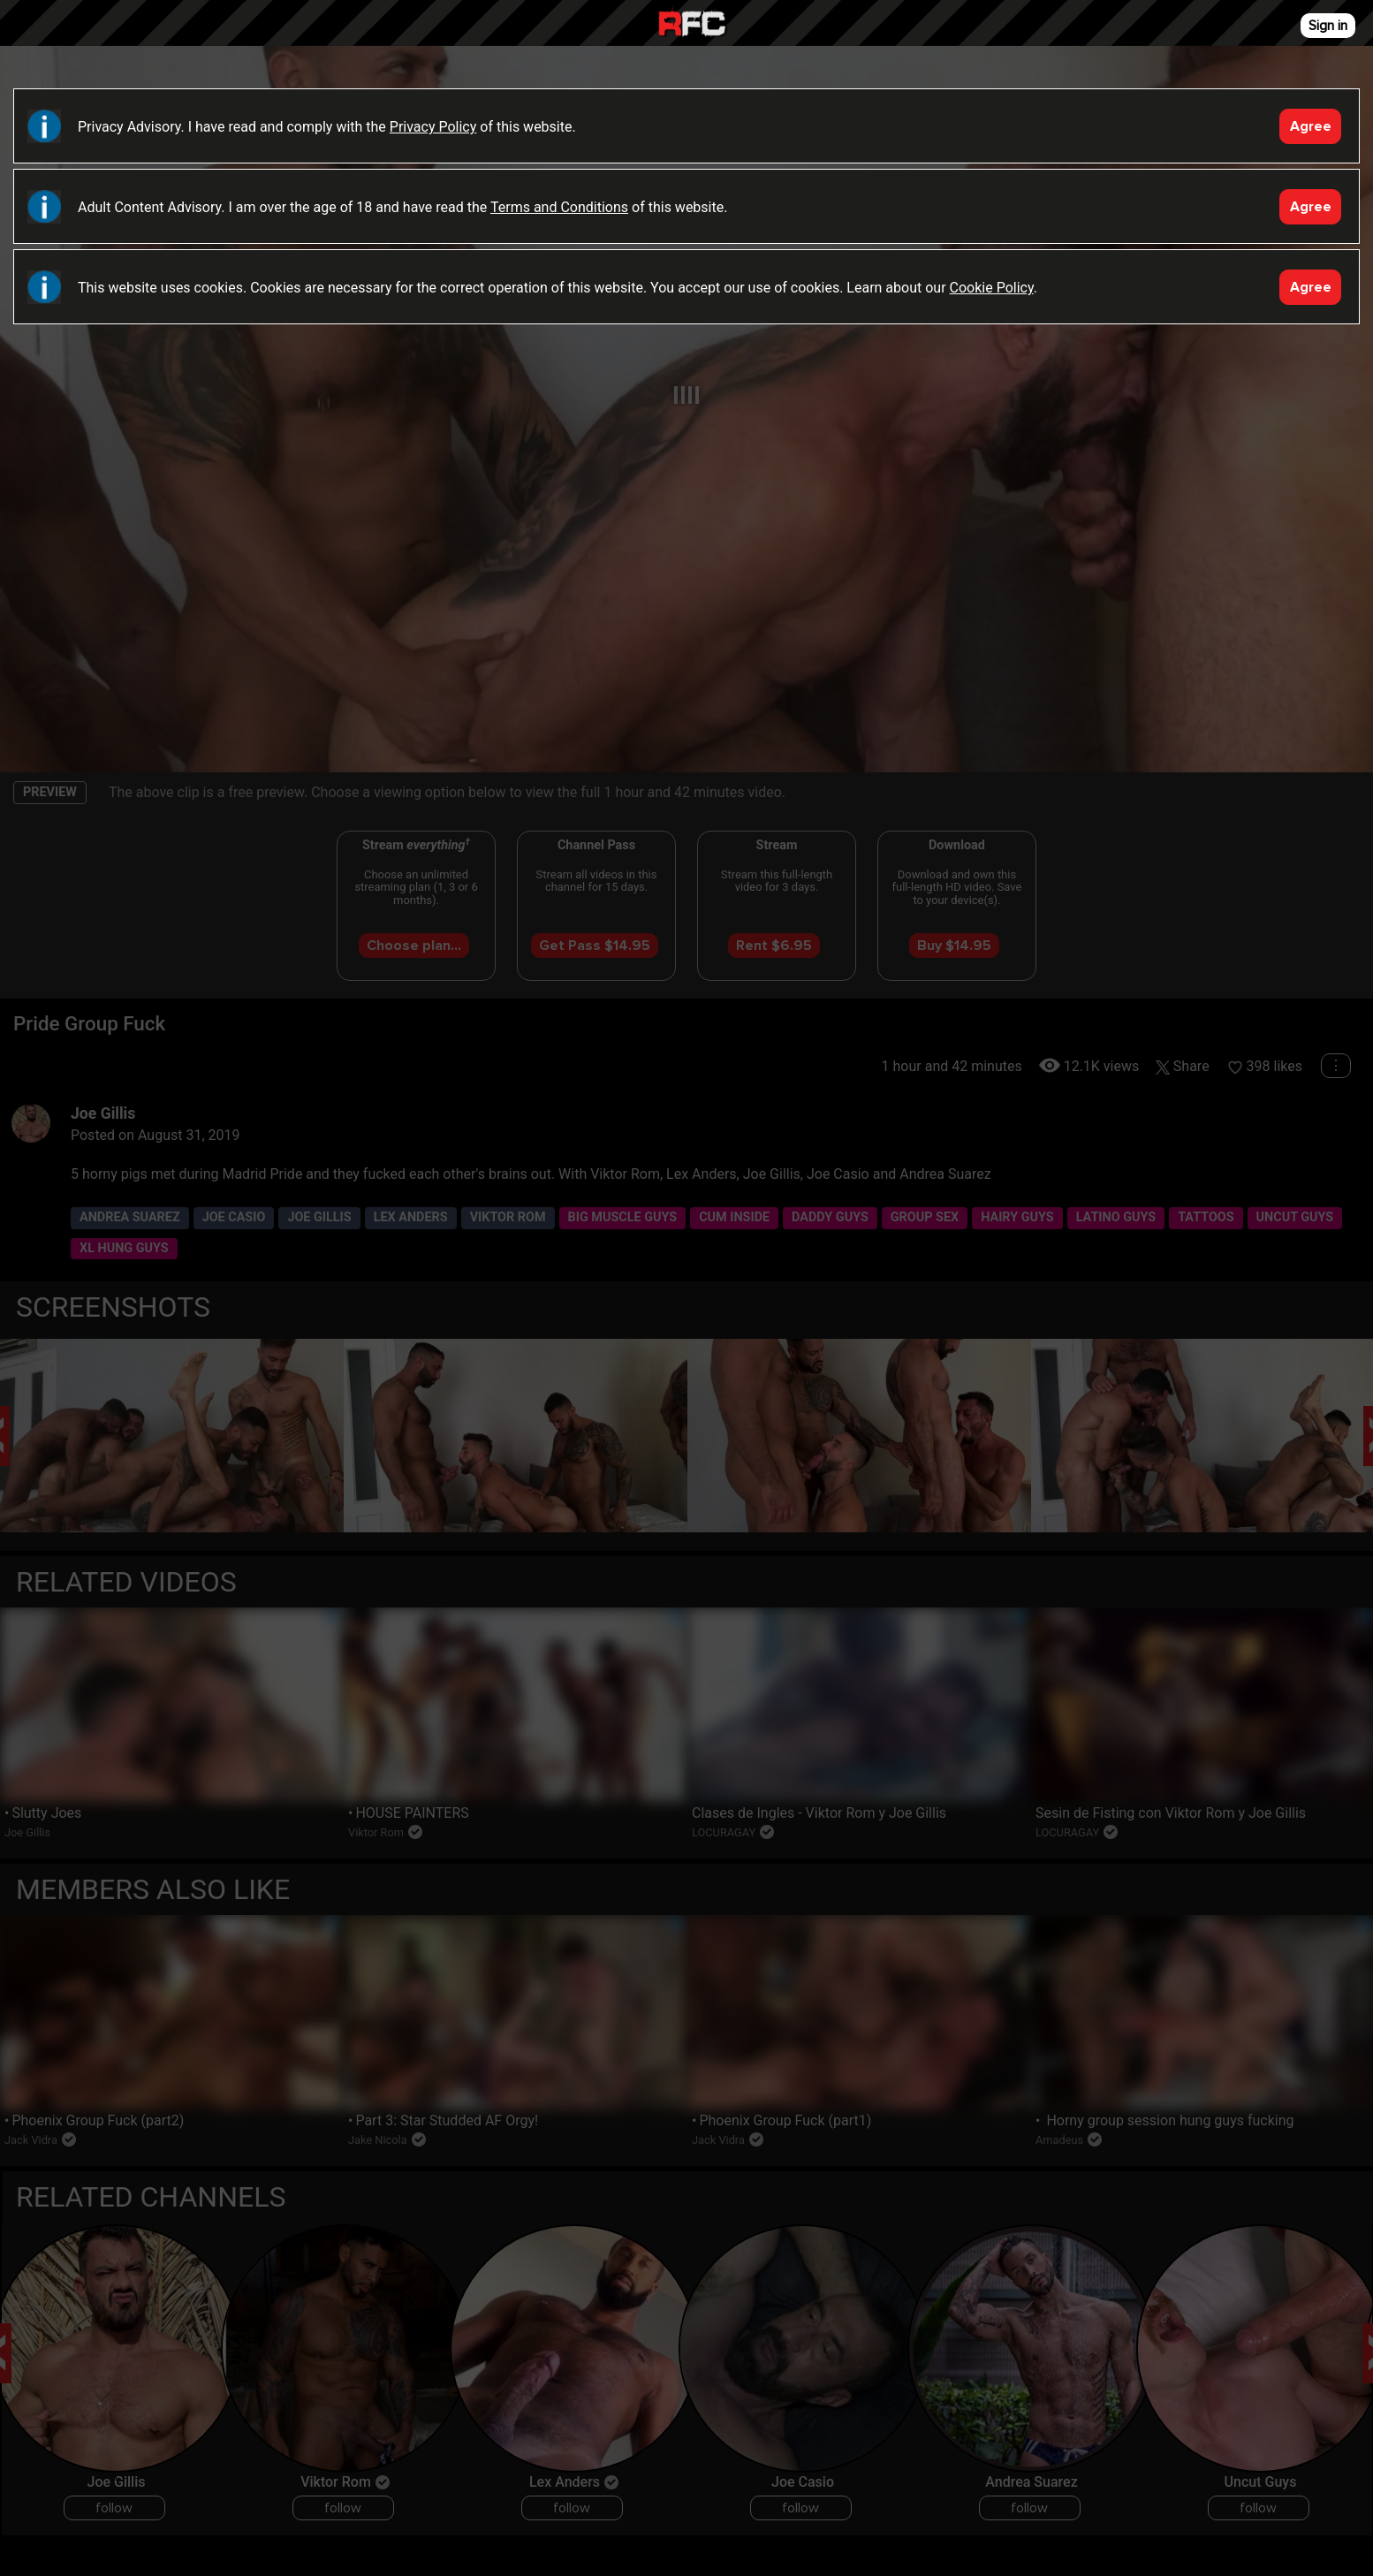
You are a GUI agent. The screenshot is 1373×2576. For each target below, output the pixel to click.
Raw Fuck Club (691, 25)
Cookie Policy (992, 287)
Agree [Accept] (1310, 126)
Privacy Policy (433, 126)
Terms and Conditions (559, 207)
